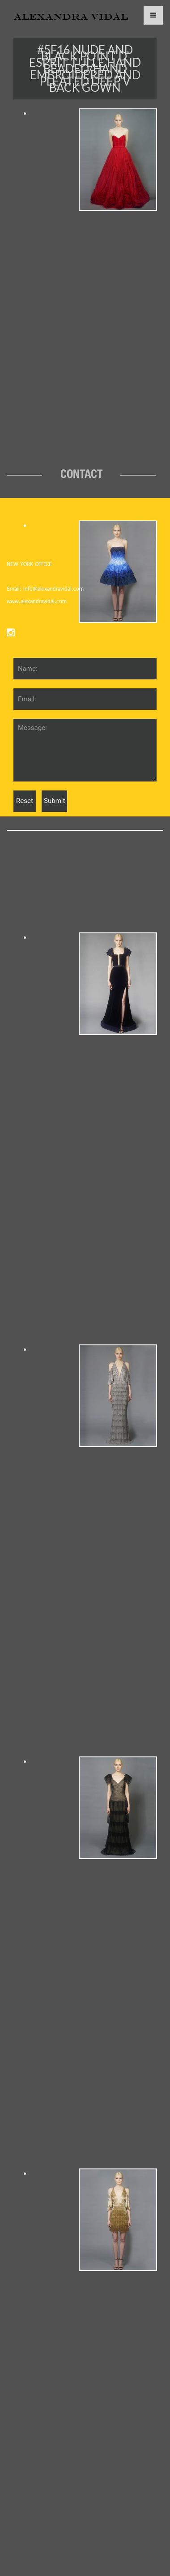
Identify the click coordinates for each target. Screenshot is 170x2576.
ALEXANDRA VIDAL (71, 16)
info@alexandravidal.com (52, 588)
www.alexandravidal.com (37, 601)
